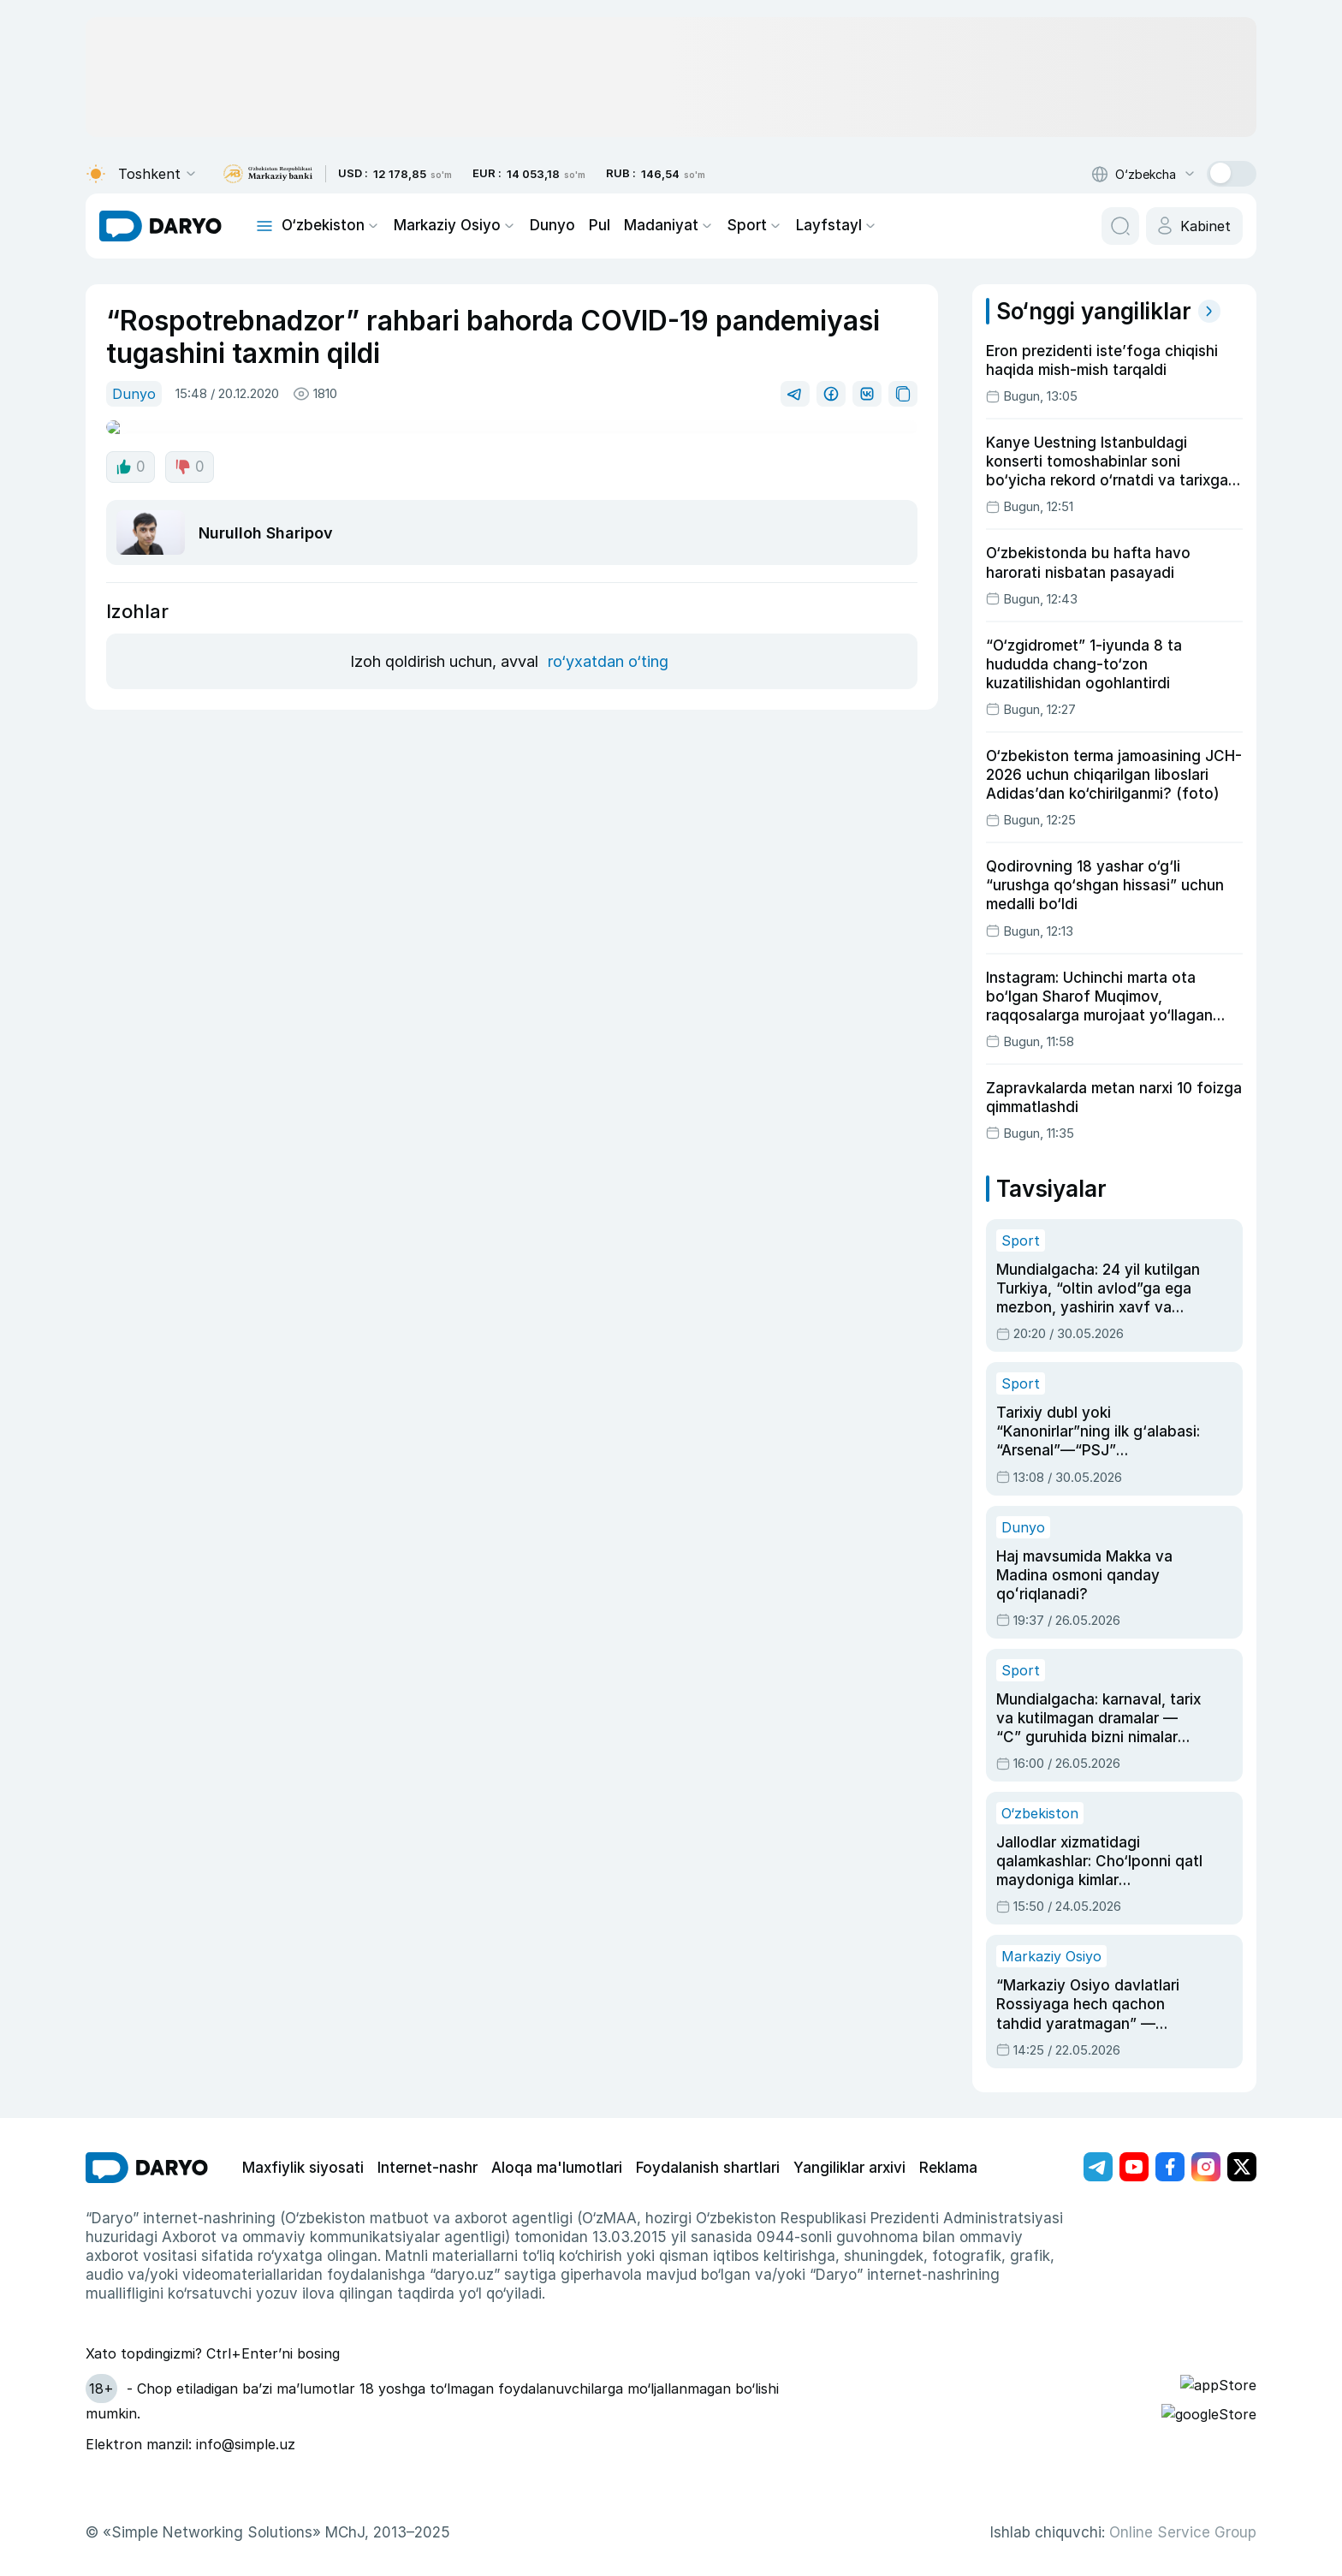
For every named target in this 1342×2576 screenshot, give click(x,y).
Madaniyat (647, 225)
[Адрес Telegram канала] (1098, 2094)
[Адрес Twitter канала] (1241, 2094)
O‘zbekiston (327, 225)
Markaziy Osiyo (444, 225)
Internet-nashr (410, 2094)
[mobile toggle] (264, 226)
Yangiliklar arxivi (802, 2094)
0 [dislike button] (187, 452)
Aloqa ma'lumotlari (527, 2094)
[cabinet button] (1196, 226)
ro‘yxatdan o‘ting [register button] (605, 625)
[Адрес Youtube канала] (1134, 2094)
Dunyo (536, 225)
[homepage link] (160, 226)
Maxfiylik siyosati (296, 2094)
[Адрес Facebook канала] (1170, 2094)
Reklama (895, 2094)
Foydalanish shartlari (669, 2094)
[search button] (1124, 226)
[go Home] (147, 2094)
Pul (581, 225)
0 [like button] (130, 452)
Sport (727, 225)
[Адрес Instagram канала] (1205, 2094)
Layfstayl (802, 225)
